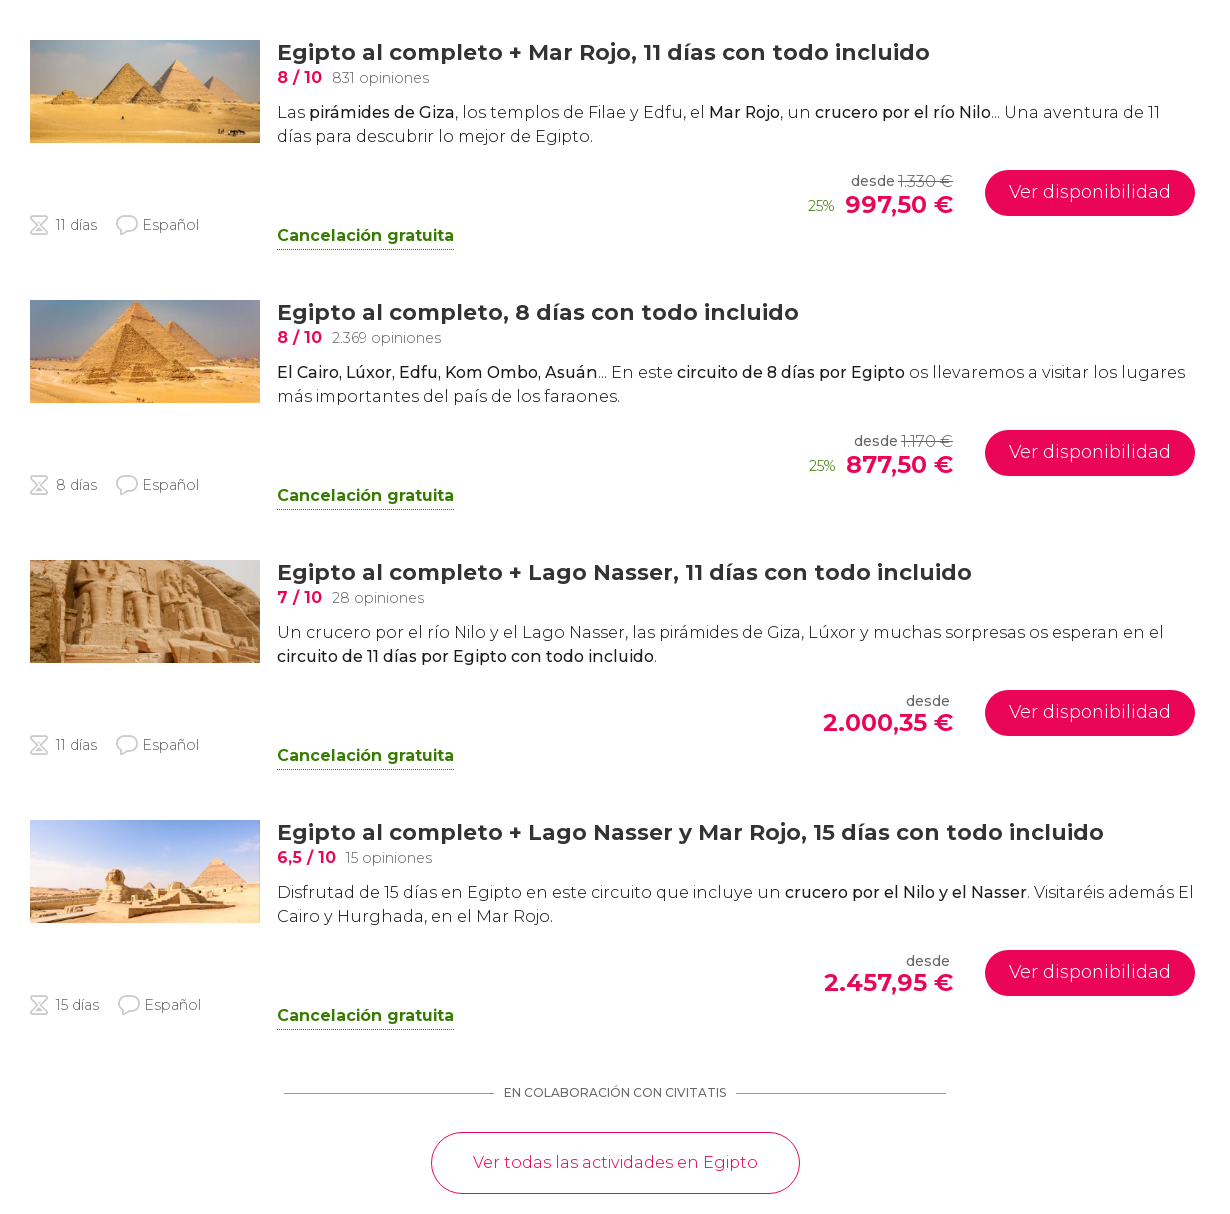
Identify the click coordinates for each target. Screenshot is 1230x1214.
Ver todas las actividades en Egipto (615, 1162)
